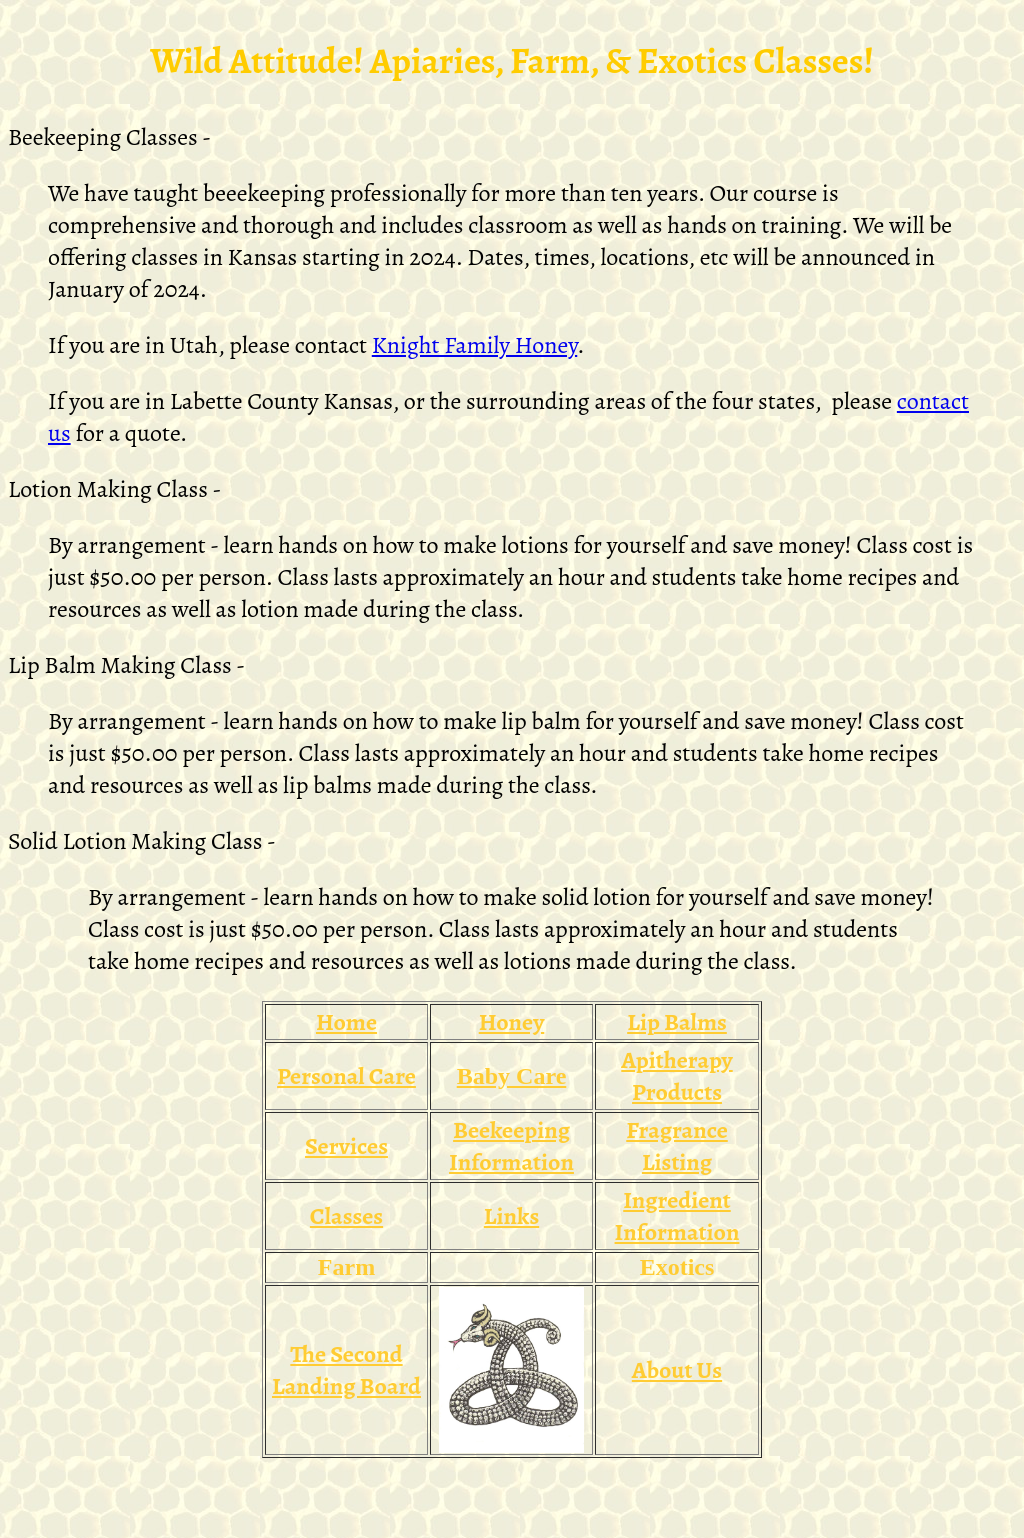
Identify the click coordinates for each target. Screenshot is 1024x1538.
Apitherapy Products (676, 1076)
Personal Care (346, 1076)
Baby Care (512, 1076)
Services (346, 1146)
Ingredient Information (677, 1216)
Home (346, 1022)
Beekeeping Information (511, 1146)
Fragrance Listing (677, 1146)
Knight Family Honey (475, 345)
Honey (512, 1022)
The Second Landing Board (346, 1370)
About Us (677, 1370)
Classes (346, 1216)
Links (511, 1216)
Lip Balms (677, 1022)
